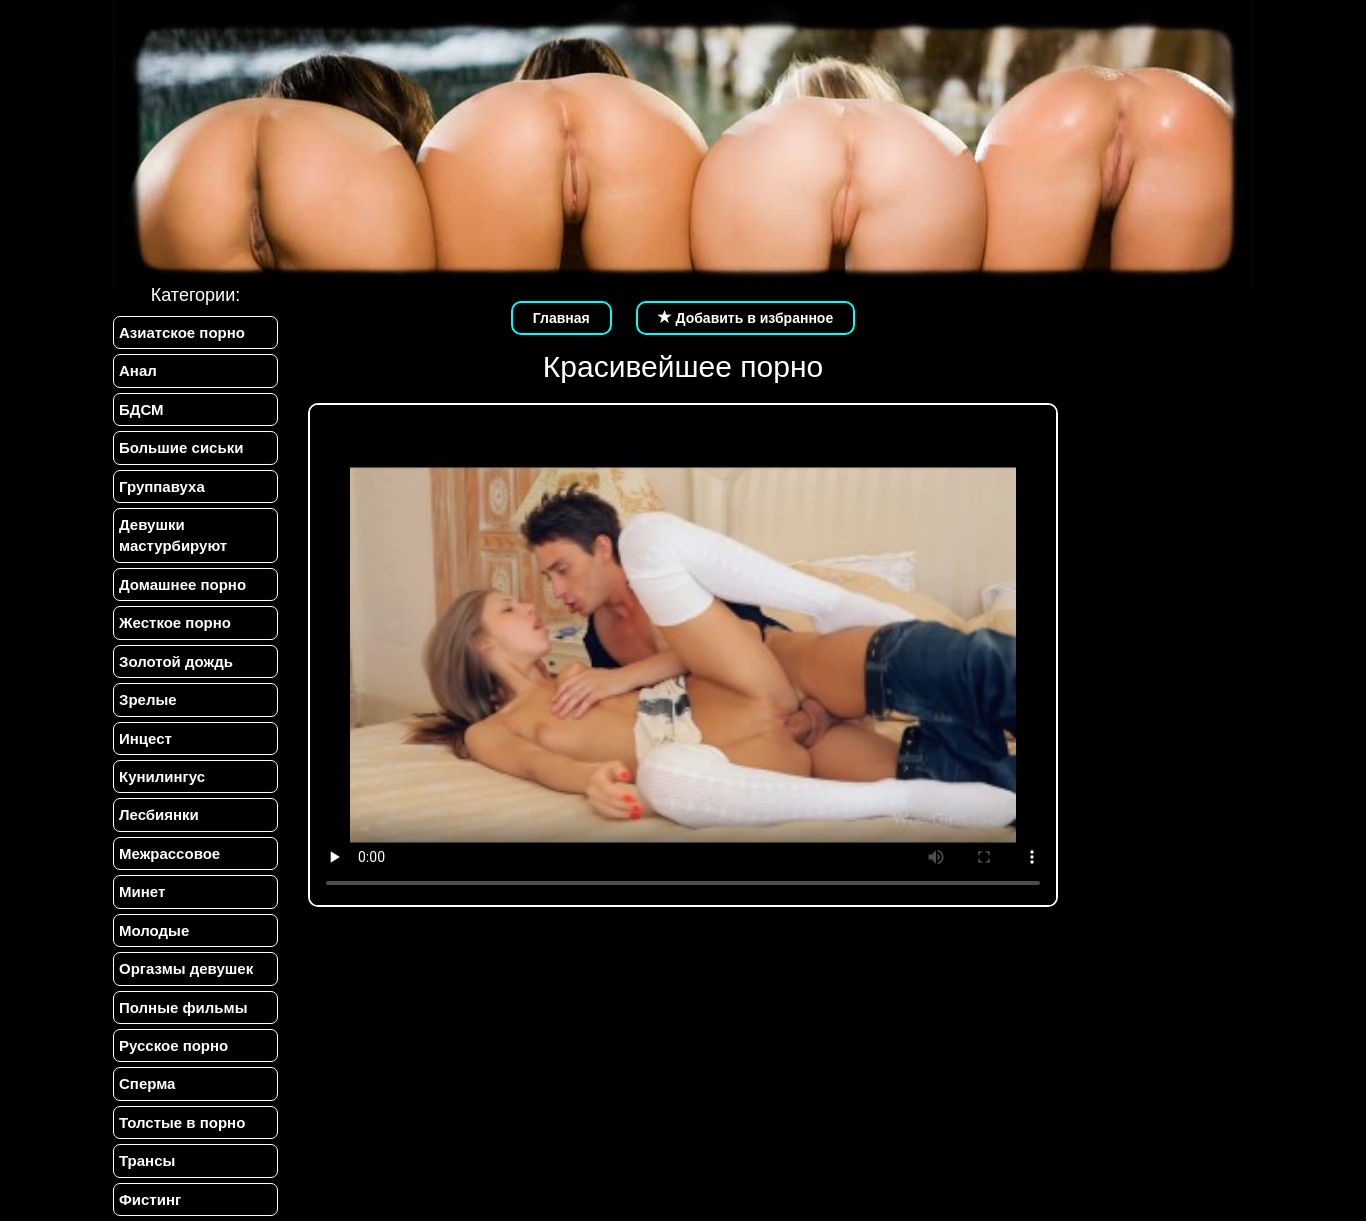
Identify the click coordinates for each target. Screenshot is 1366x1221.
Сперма (147, 1083)
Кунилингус (162, 776)
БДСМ (141, 409)
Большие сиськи (181, 447)
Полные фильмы (183, 1007)
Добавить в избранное (746, 318)
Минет (142, 891)
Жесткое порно (175, 622)
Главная (561, 318)
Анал (138, 370)
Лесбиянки (159, 814)
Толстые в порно (182, 1122)
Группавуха (162, 486)
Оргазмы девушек (186, 968)
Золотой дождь (176, 661)
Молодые (154, 930)
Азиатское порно (182, 332)
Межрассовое (169, 853)
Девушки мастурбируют (173, 535)
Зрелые (148, 699)
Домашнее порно (182, 584)
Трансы (147, 1160)
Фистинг (150, 1199)
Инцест (145, 738)
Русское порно (173, 1045)
